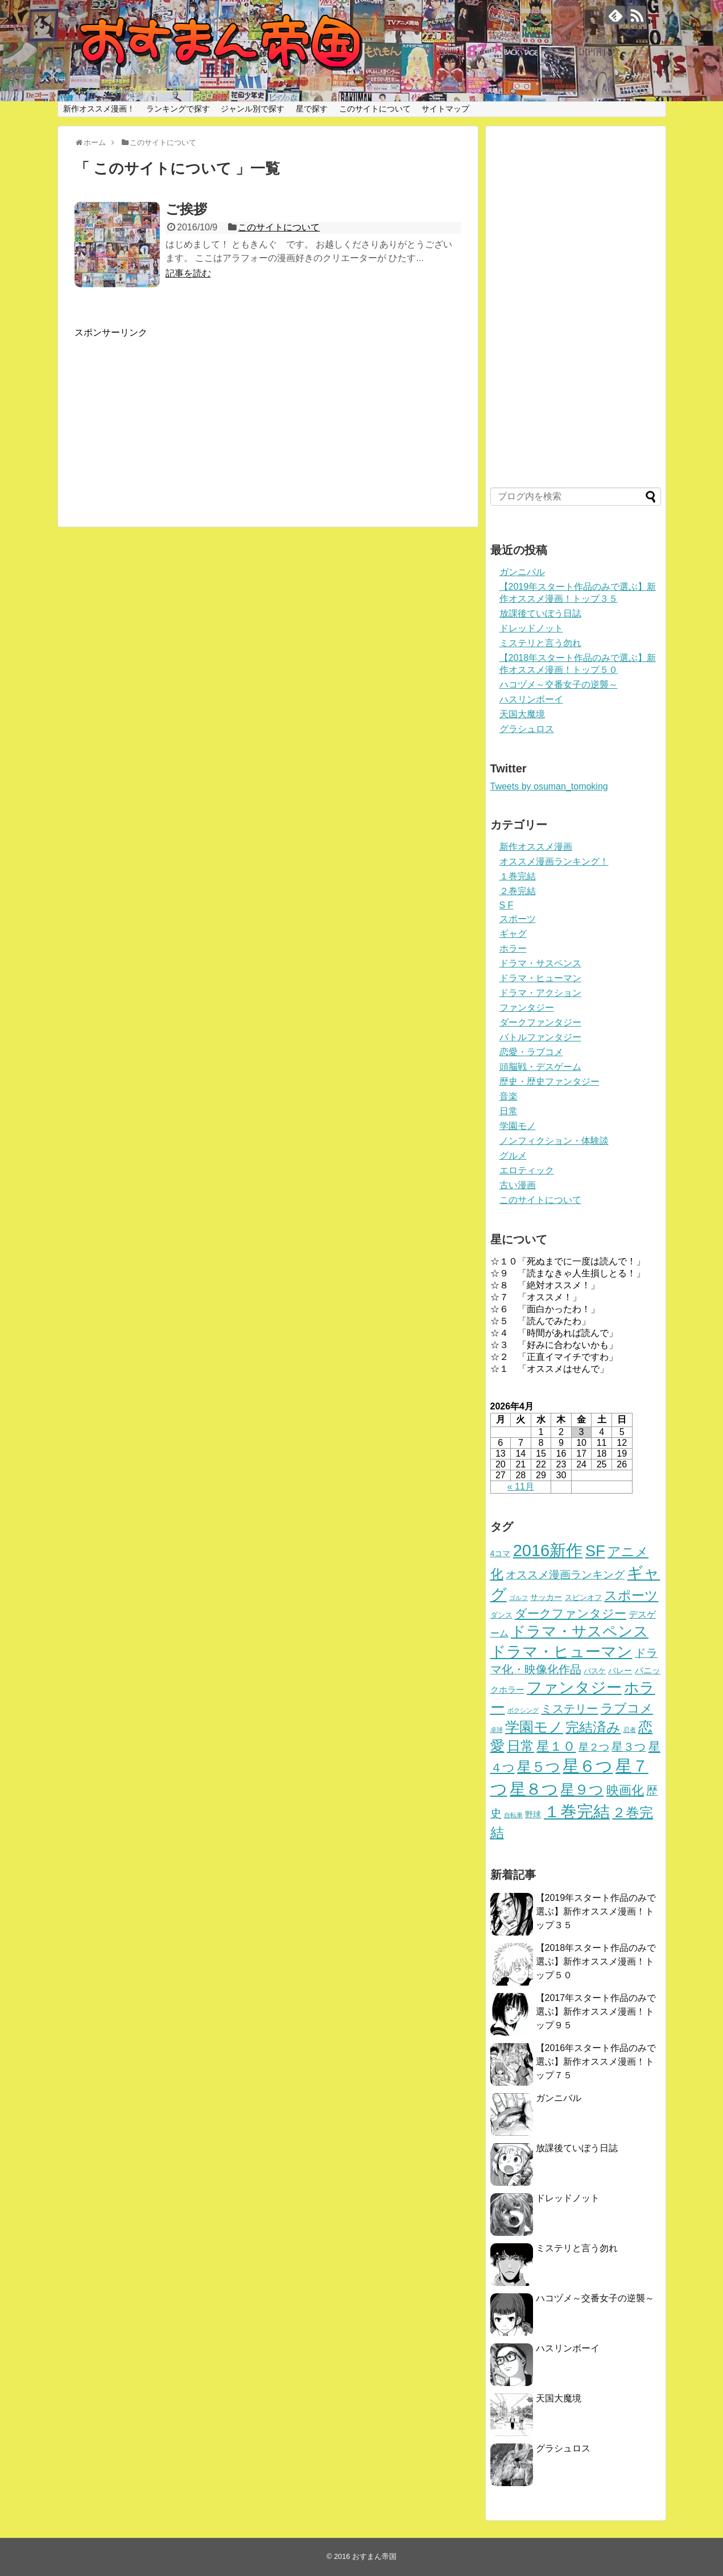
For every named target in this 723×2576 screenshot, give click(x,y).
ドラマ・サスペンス (540, 963)
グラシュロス (526, 729)
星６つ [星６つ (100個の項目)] (588, 1766)
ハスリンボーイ (531, 699)
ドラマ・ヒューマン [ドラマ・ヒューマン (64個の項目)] (561, 1651)
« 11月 (520, 1486)
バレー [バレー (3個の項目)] (620, 1670)
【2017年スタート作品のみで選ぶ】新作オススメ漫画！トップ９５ (596, 2011)
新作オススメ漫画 (535, 846)
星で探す (312, 108)
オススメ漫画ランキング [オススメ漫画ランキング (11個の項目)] (565, 1575)
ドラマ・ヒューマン (540, 978)
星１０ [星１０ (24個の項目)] (556, 1746)
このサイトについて (375, 108)
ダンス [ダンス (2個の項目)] (501, 1615)
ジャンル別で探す (252, 108)
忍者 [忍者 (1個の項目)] (629, 1729)
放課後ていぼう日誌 (540, 613)
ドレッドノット (531, 628)
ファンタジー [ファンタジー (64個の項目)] (574, 1687)
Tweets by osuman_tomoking (549, 786)
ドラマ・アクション (540, 993)
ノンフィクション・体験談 (554, 1141)
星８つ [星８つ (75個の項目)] (534, 1789)
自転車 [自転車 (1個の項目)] (513, 1815)
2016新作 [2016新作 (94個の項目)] (548, 1550)
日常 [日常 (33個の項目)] (520, 1746)
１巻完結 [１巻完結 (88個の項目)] (577, 1811)
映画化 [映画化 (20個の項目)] (625, 1790)
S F (506, 905)
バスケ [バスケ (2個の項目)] (595, 1671)
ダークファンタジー (540, 1022)
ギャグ (513, 933)
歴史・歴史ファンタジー (549, 1081)
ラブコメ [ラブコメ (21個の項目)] (627, 1708)
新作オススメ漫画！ (99, 108)
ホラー (513, 948)
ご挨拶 (186, 209)
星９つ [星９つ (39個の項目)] (582, 1789)
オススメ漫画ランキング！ (554, 861)
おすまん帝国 (374, 2556)
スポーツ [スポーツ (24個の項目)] (631, 1595)
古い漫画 (517, 1185)
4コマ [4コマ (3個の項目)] (500, 1553)
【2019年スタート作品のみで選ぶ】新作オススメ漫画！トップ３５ (596, 1911)
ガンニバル (522, 572)
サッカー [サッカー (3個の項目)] (546, 1597)
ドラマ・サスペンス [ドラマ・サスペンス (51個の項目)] (579, 1631)
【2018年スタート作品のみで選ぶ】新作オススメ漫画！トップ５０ (596, 1961)
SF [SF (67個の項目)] (595, 1551)
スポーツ (517, 919)
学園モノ (517, 1126)
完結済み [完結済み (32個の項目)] (593, 1727)
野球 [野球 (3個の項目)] (533, 1814)
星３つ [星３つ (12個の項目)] (629, 1746)
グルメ (513, 1155)
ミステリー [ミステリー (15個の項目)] (569, 1708)
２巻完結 (517, 891)
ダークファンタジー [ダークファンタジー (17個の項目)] (570, 1613)
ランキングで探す (178, 108)
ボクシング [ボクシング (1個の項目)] (523, 1710)
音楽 (508, 1096)
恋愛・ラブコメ (531, 1052)
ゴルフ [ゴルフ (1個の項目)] (518, 1597)
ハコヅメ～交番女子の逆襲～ (558, 684)
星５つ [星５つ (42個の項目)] (538, 1767)
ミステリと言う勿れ (540, 643)
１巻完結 (517, 876)
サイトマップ (445, 108)
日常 (508, 1111)
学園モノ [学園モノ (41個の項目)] (534, 1727)
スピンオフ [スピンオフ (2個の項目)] (583, 1598)
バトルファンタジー (540, 1037)
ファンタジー (526, 1007)
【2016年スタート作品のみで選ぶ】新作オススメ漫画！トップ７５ (596, 2061)
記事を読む (188, 273)
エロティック (526, 1170)
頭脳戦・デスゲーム (540, 1067)
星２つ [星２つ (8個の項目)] (594, 1747)
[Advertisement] (268, 418)
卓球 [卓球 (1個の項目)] (496, 1729)
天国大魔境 (522, 714)
